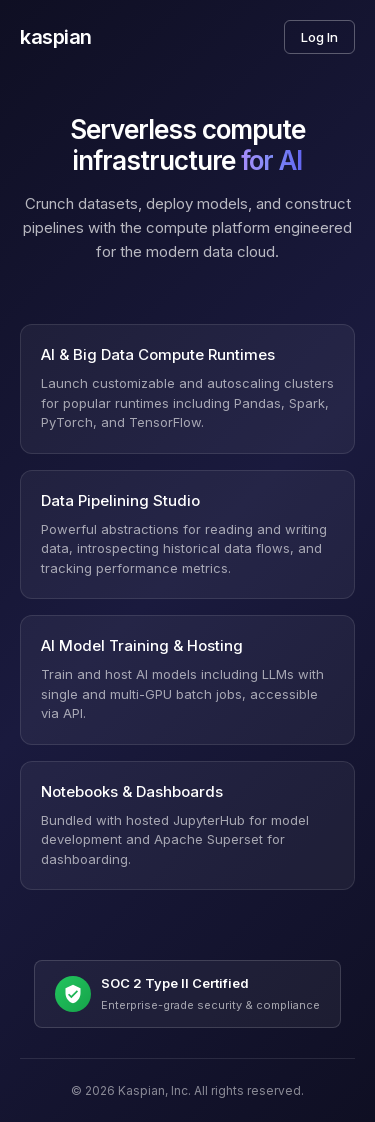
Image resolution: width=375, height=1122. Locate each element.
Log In (319, 37)
